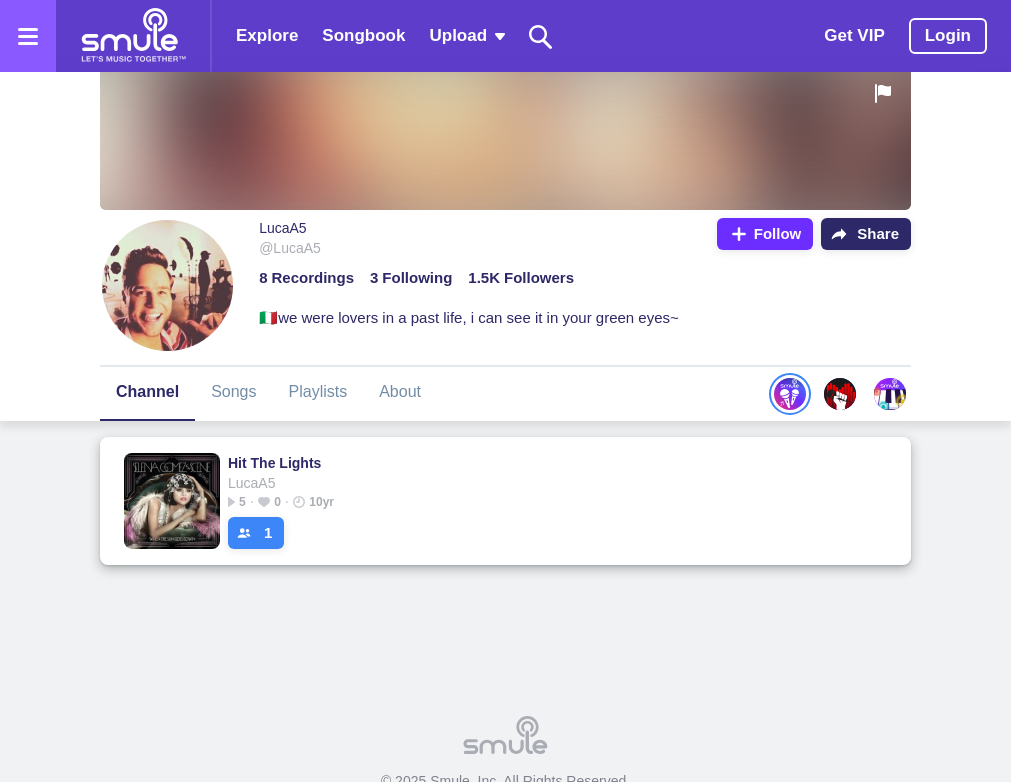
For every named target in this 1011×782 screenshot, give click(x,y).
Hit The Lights (274, 463)
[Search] (541, 36)
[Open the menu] (28, 36)
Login (948, 35)
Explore (267, 35)
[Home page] (133, 36)
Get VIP (854, 35)
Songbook (363, 35)
